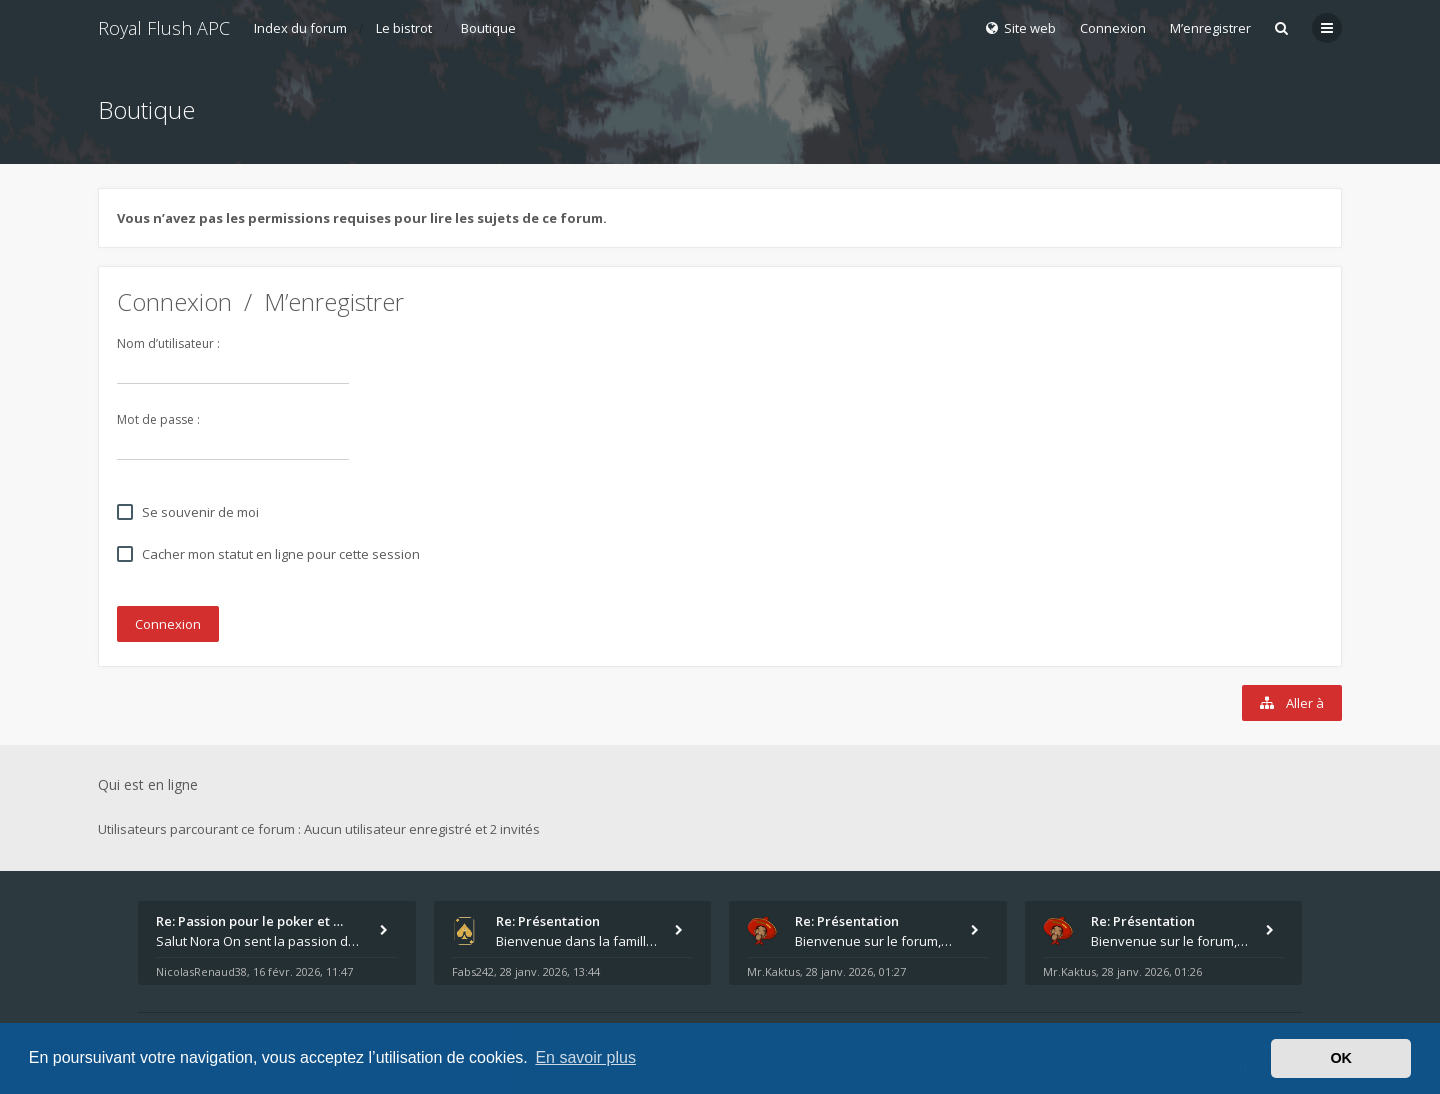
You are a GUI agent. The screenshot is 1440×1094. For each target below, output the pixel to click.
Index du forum (300, 28)
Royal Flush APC (164, 28)
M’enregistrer (1210, 28)
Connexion (174, 301)
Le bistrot (404, 28)
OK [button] (1341, 1058)
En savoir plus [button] (585, 1057)
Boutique (488, 28)
